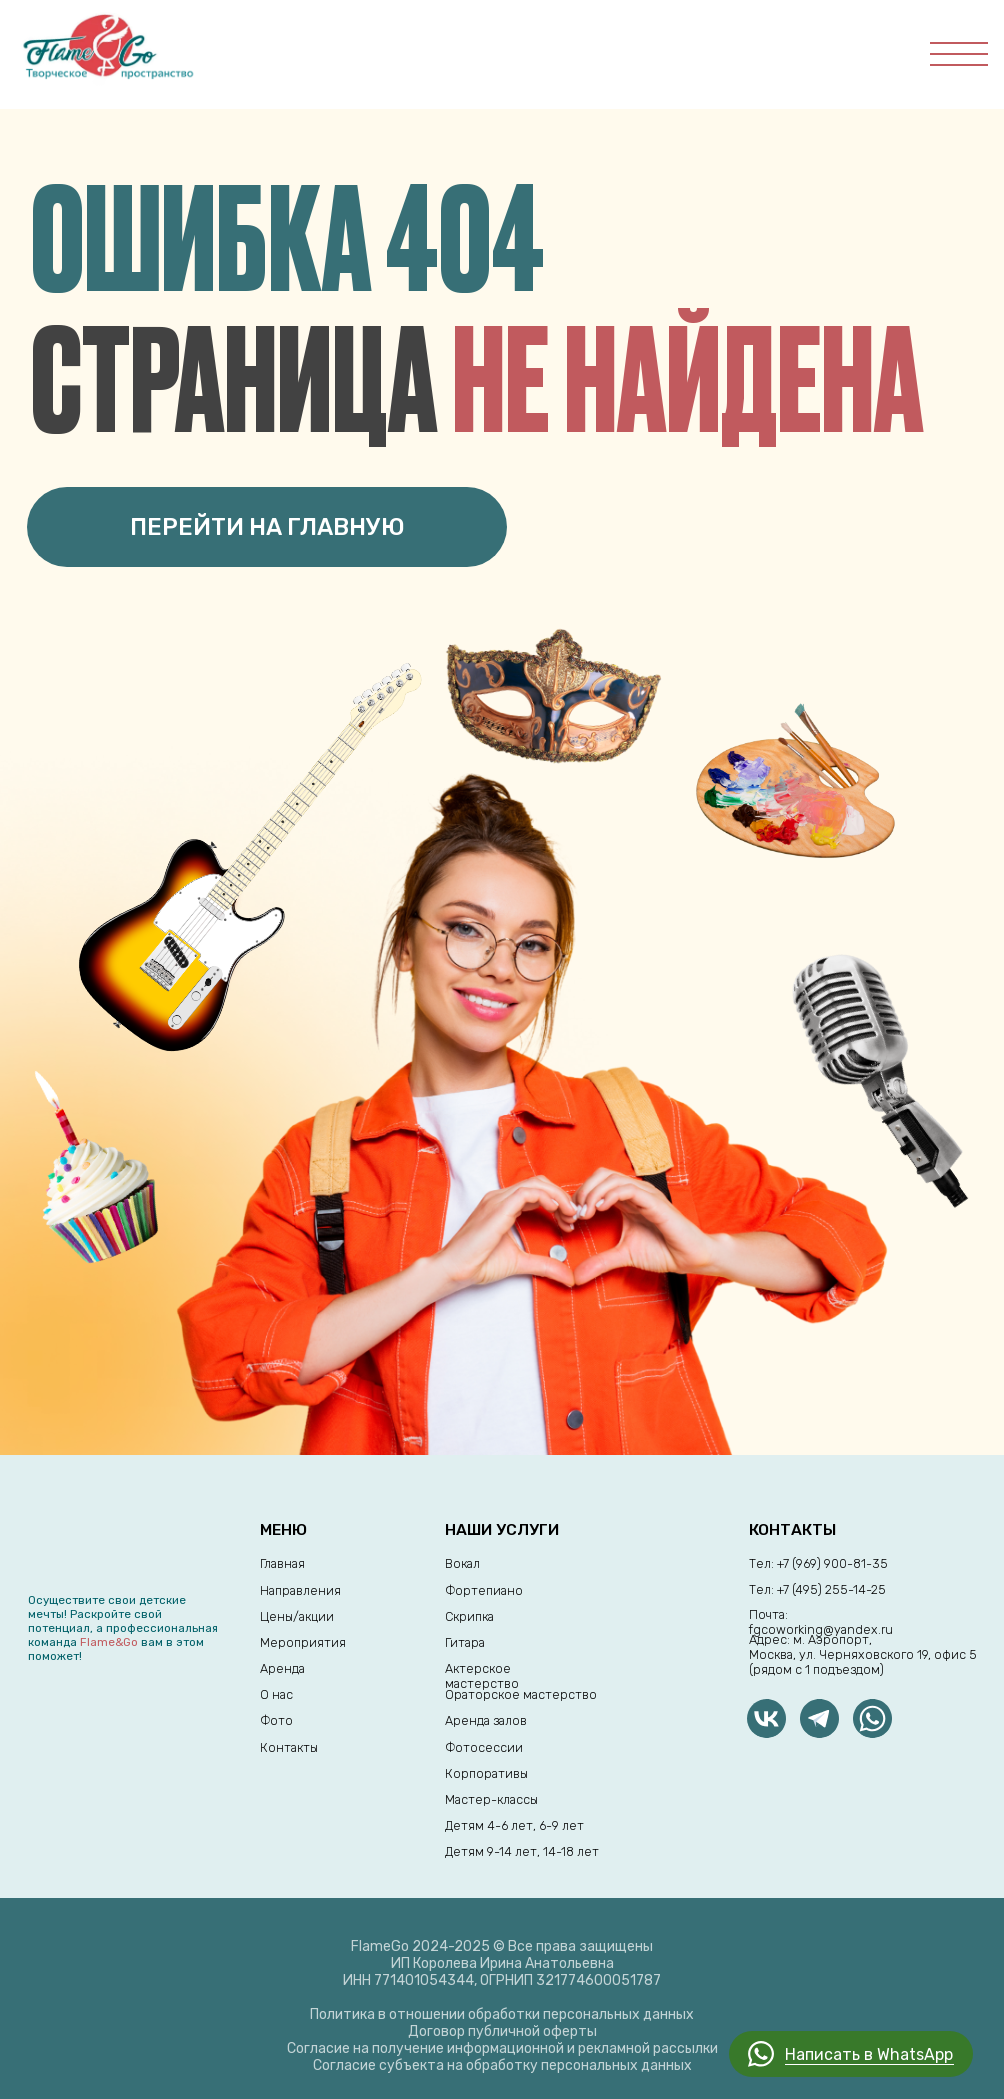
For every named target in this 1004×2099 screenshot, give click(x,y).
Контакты (289, 1747)
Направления (300, 1590)
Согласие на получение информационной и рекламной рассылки (502, 2048)
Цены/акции (297, 1616)
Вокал (462, 1563)
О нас (276, 1694)
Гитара (465, 1642)
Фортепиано (484, 1590)
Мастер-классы (491, 1799)
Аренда (282, 1668)
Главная (282, 1563)
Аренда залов (486, 1720)
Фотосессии (484, 1747)
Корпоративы (486, 1773)
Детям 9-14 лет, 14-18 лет (522, 1851)
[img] (819, 1718)
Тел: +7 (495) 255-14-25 (817, 1589)
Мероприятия (303, 1642)
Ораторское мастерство (521, 1694)
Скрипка (469, 1616)
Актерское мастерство (482, 1676)
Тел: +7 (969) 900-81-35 (818, 1563)
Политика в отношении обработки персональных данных (502, 2014)
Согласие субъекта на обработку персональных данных (502, 2065)
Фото (276, 1720)
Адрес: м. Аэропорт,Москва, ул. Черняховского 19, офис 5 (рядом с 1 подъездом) (863, 1654)
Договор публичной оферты (502, 2031)
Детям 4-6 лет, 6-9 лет (514, 1825)
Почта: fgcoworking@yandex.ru (821, 1622)
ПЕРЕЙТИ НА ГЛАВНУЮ (267, 527)
